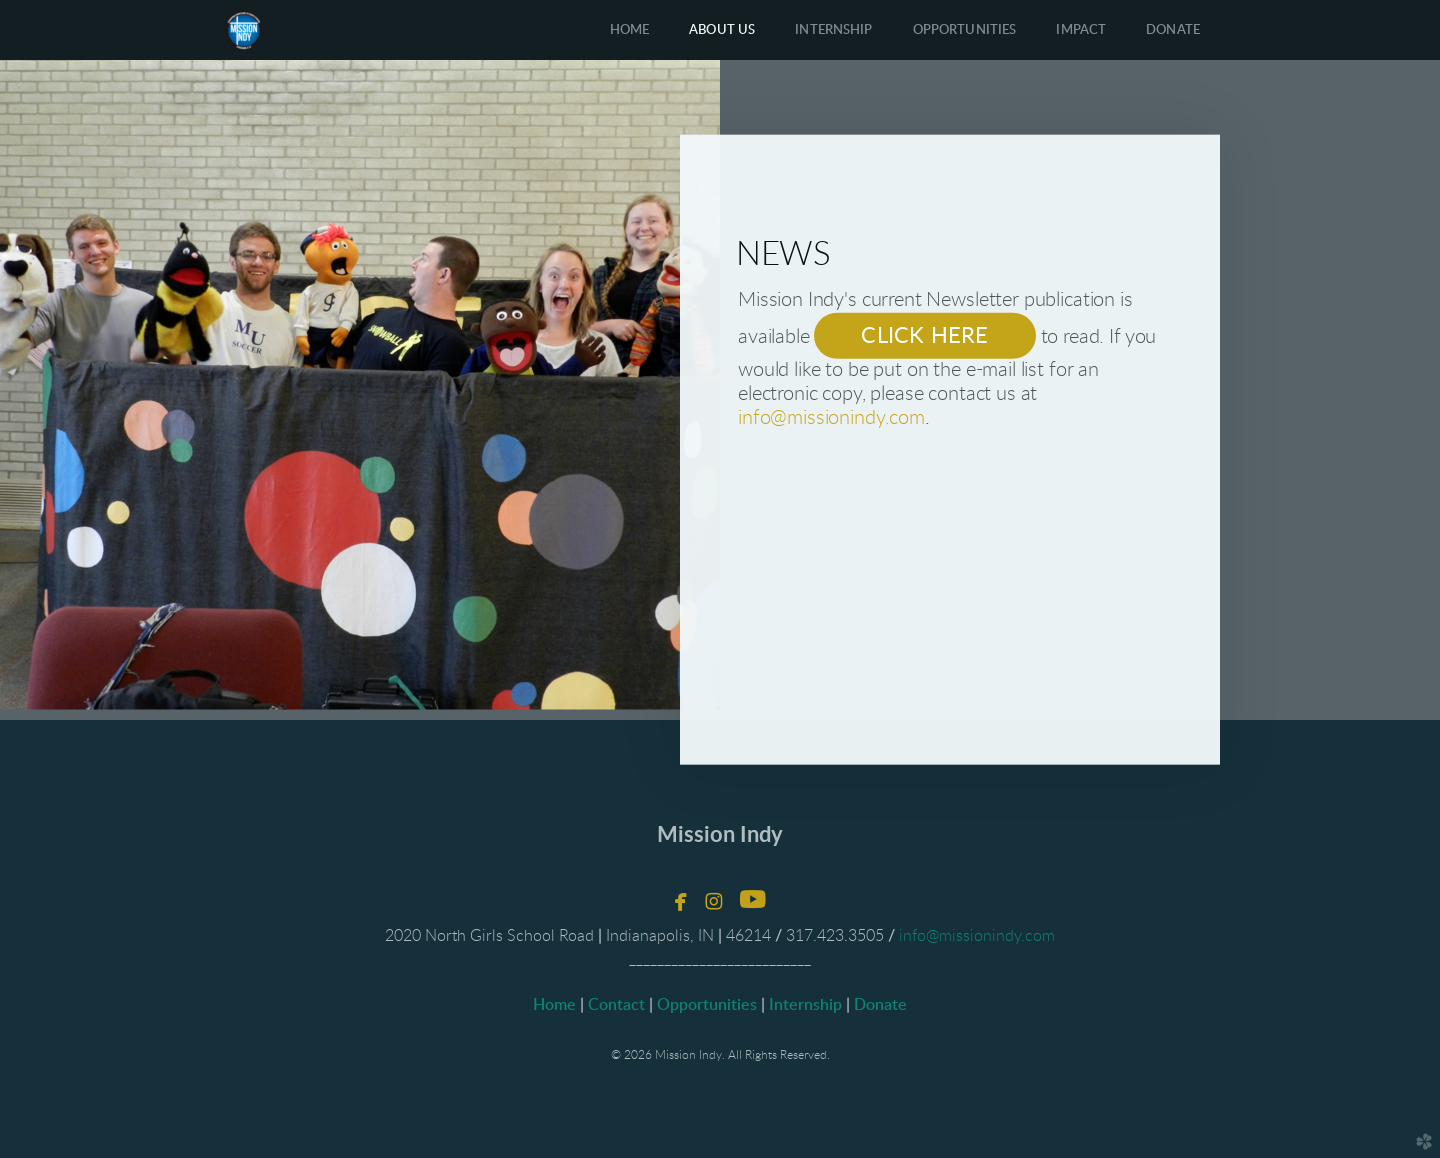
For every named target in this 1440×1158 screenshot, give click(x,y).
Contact (616, 1005)
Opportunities (707, 1005)
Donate (878, 1005)
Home (554, 1005)
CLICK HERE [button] (924, 335)
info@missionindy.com (831, 417)
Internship (805, 1005)
